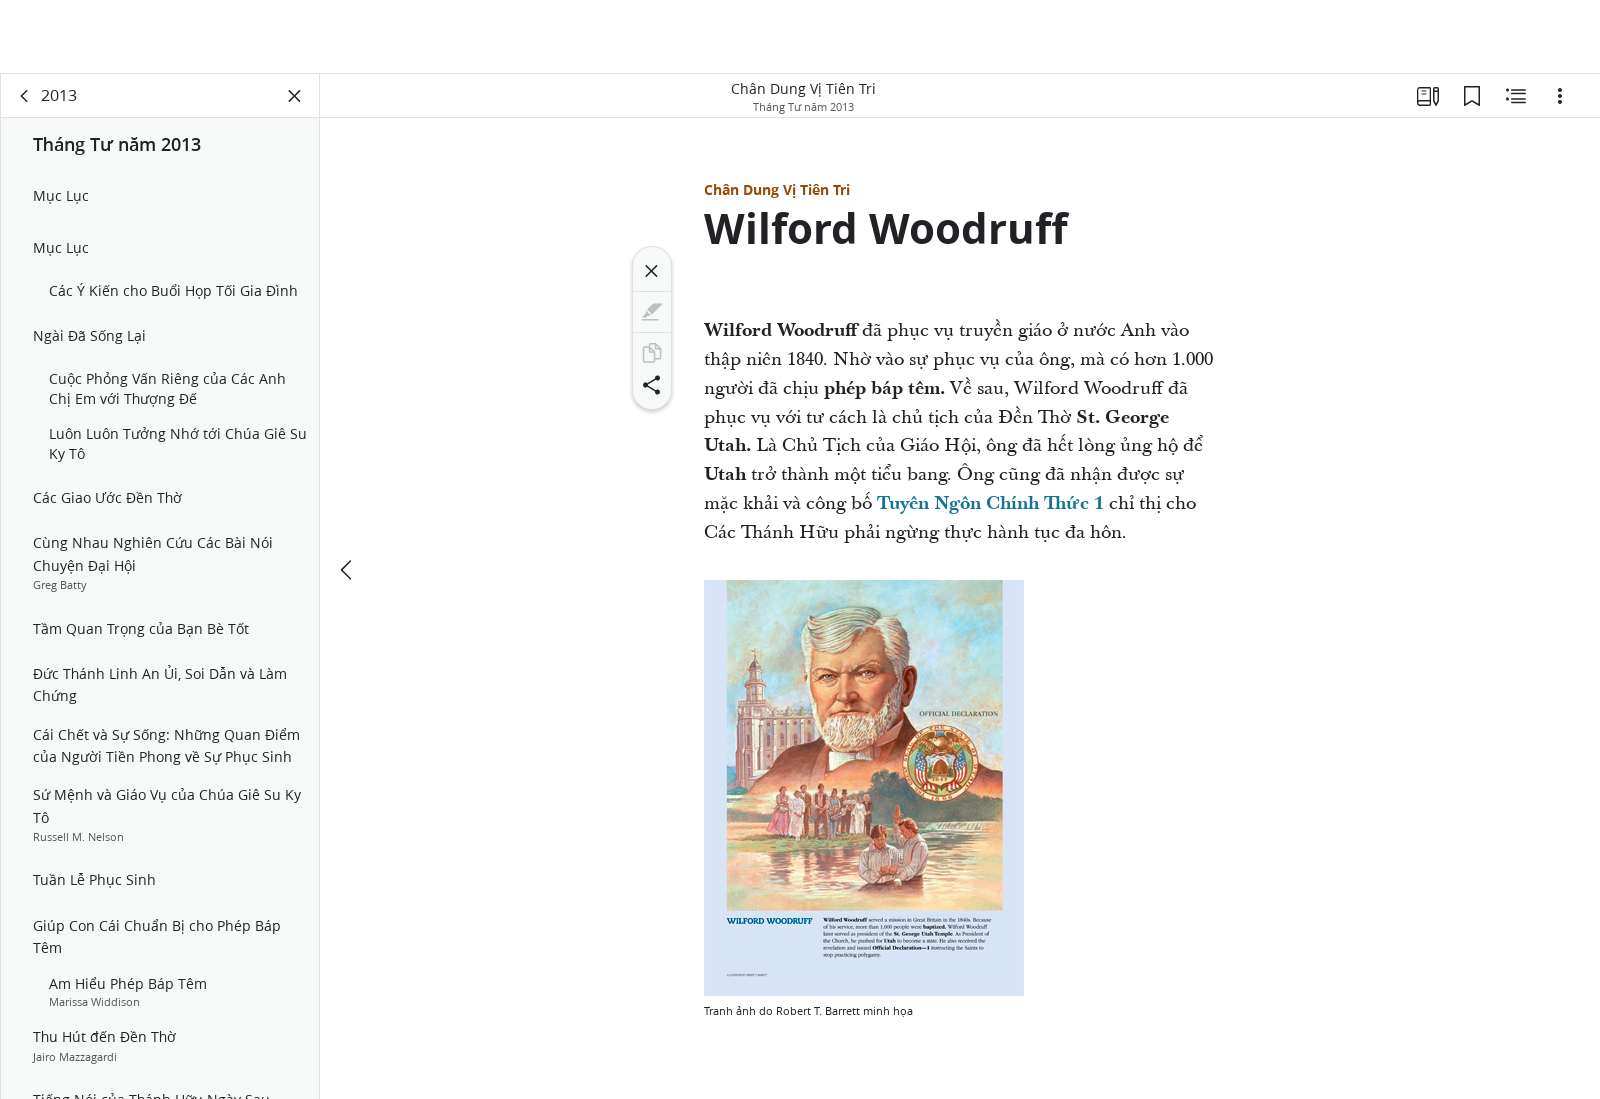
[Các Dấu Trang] (1472, 96)
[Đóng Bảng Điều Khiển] (295, 96)
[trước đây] (348, 570)
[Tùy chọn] (1560, 96)
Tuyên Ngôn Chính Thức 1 (990, 503)
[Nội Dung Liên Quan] (1516, 96)
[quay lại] (25, 96)
